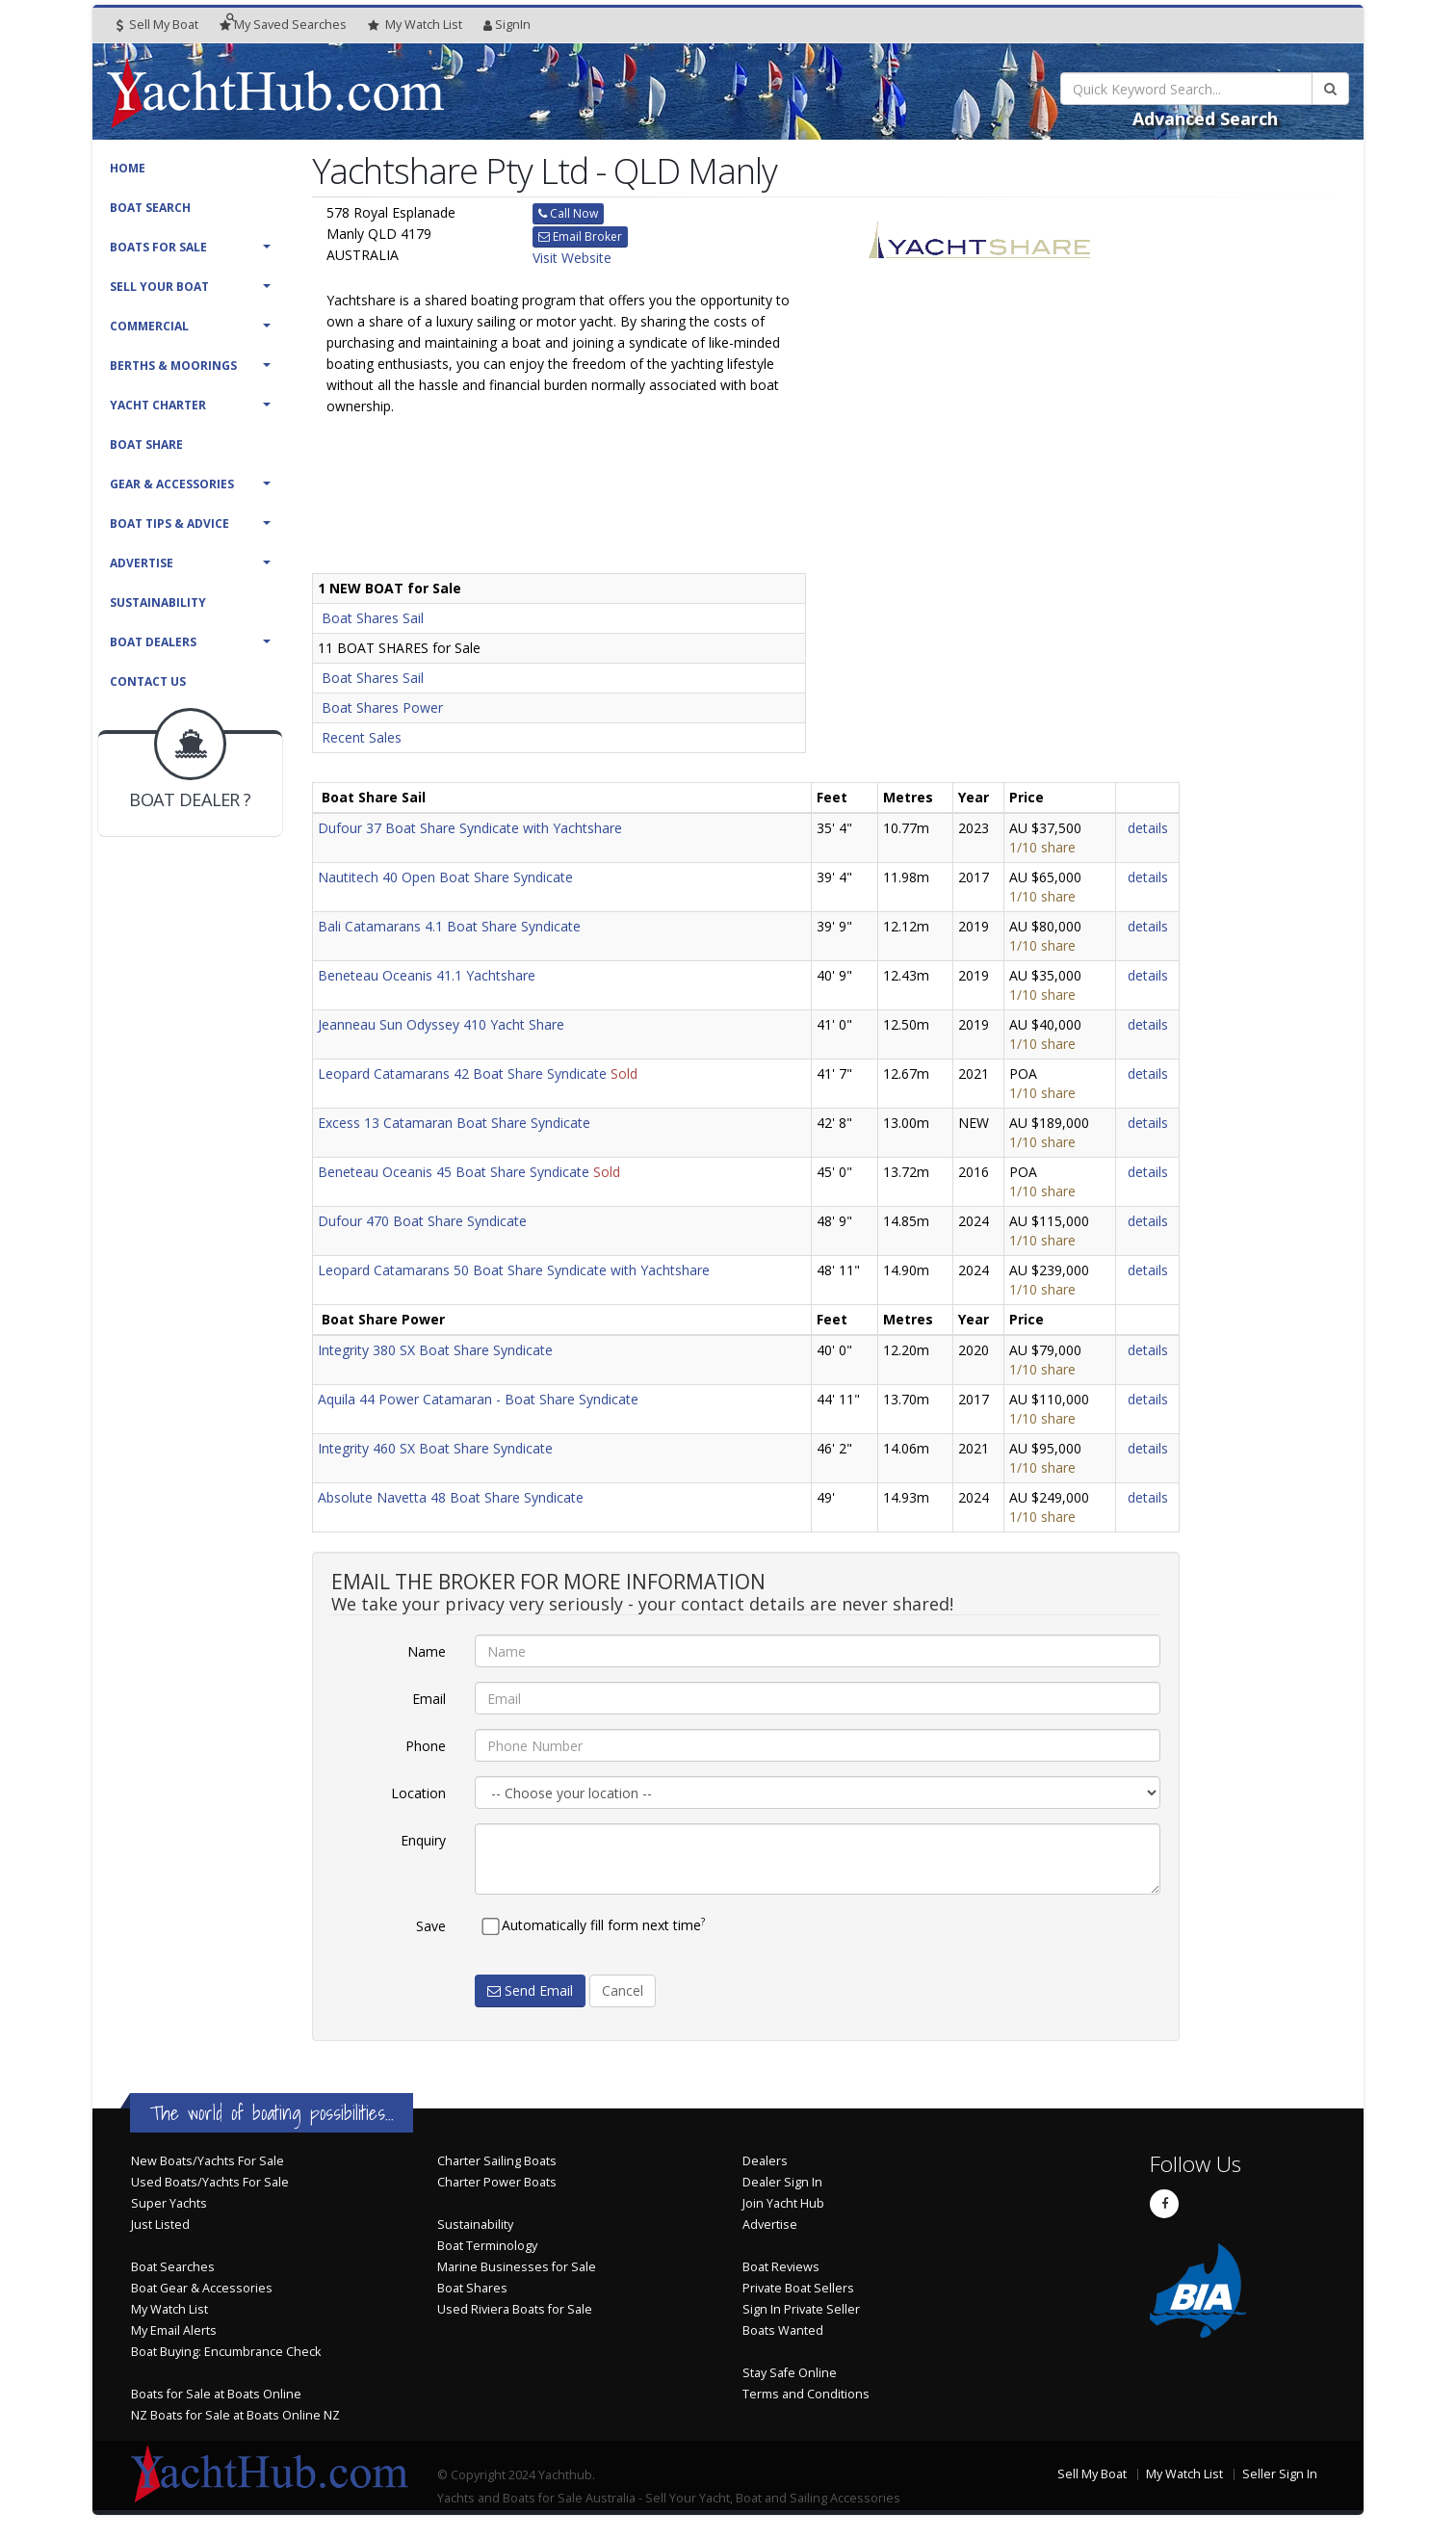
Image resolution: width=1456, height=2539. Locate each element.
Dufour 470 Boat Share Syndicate (422, 1221)
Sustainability (158, 602)
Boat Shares (472, 2288)
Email (429, 1698)
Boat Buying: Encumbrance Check (226, 2351)
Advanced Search (1205, 118)
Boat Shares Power (382, 707)
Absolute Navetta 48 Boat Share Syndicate (451, 1497)
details (1148, 828)
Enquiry (423, 1840)
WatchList (415, 25)
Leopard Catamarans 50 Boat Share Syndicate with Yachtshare (514, 1270)
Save (431, 1926)
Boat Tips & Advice (169, 523)
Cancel (622, 1990)
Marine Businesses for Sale (516, 2267)
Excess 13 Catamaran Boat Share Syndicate (454, 1122)
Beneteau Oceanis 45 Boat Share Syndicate (453, 1172)
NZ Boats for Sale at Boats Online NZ (235, 2415)
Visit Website (572, 258)
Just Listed (160, 2224)
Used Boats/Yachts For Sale (210, 2182)
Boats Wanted (782, 2330)
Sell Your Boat (159, 286)
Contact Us (148, 681)
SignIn (507, 24)
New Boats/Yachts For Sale (207, 2161)
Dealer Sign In (782, 2182)
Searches (283, 24)
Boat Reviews (780, 2267)
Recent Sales (362, 737)
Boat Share (146, 444)
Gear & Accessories (172, 484)
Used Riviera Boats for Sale (514, 2309)
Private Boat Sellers (798, 2288)
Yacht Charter (158, 405)
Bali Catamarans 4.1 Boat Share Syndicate (449, 926)
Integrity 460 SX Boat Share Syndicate (435, 1448)
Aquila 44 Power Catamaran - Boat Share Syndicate (478, 1399)
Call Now (568, 213)
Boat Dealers (153, 642)
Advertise (141, 563)
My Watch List (169, 2309)
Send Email (530, 1990)
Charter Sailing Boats (497, 2161)
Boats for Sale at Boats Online (216, 2394)
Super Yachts (169, 2203)
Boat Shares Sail (373, 618)
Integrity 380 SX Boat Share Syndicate (435, 1350)
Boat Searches (173, 2267)
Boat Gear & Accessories (202, 2288)
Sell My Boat (157, 24)
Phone (425, 1746)
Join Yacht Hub (783, 2203)
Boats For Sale (158, 247)
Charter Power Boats (497, 2182)
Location (418, 1793)
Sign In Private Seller (801, 2309)
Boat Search (150, 207)
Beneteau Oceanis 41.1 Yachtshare (426, 975)
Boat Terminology (487, 2246)
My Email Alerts (174, 2330)
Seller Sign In (1279, 2474)
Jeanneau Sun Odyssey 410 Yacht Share (441, 1024)
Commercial (149, 326)
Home (127, 168)
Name (426, 1651)
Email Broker (580, 236)
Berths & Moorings (173, 365)
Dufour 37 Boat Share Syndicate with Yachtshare (470, 828)
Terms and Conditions (806, 2394)
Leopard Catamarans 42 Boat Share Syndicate (462, 1073)
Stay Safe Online (789, 2373)
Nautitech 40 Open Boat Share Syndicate (445, 877)
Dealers (765, 2161)
